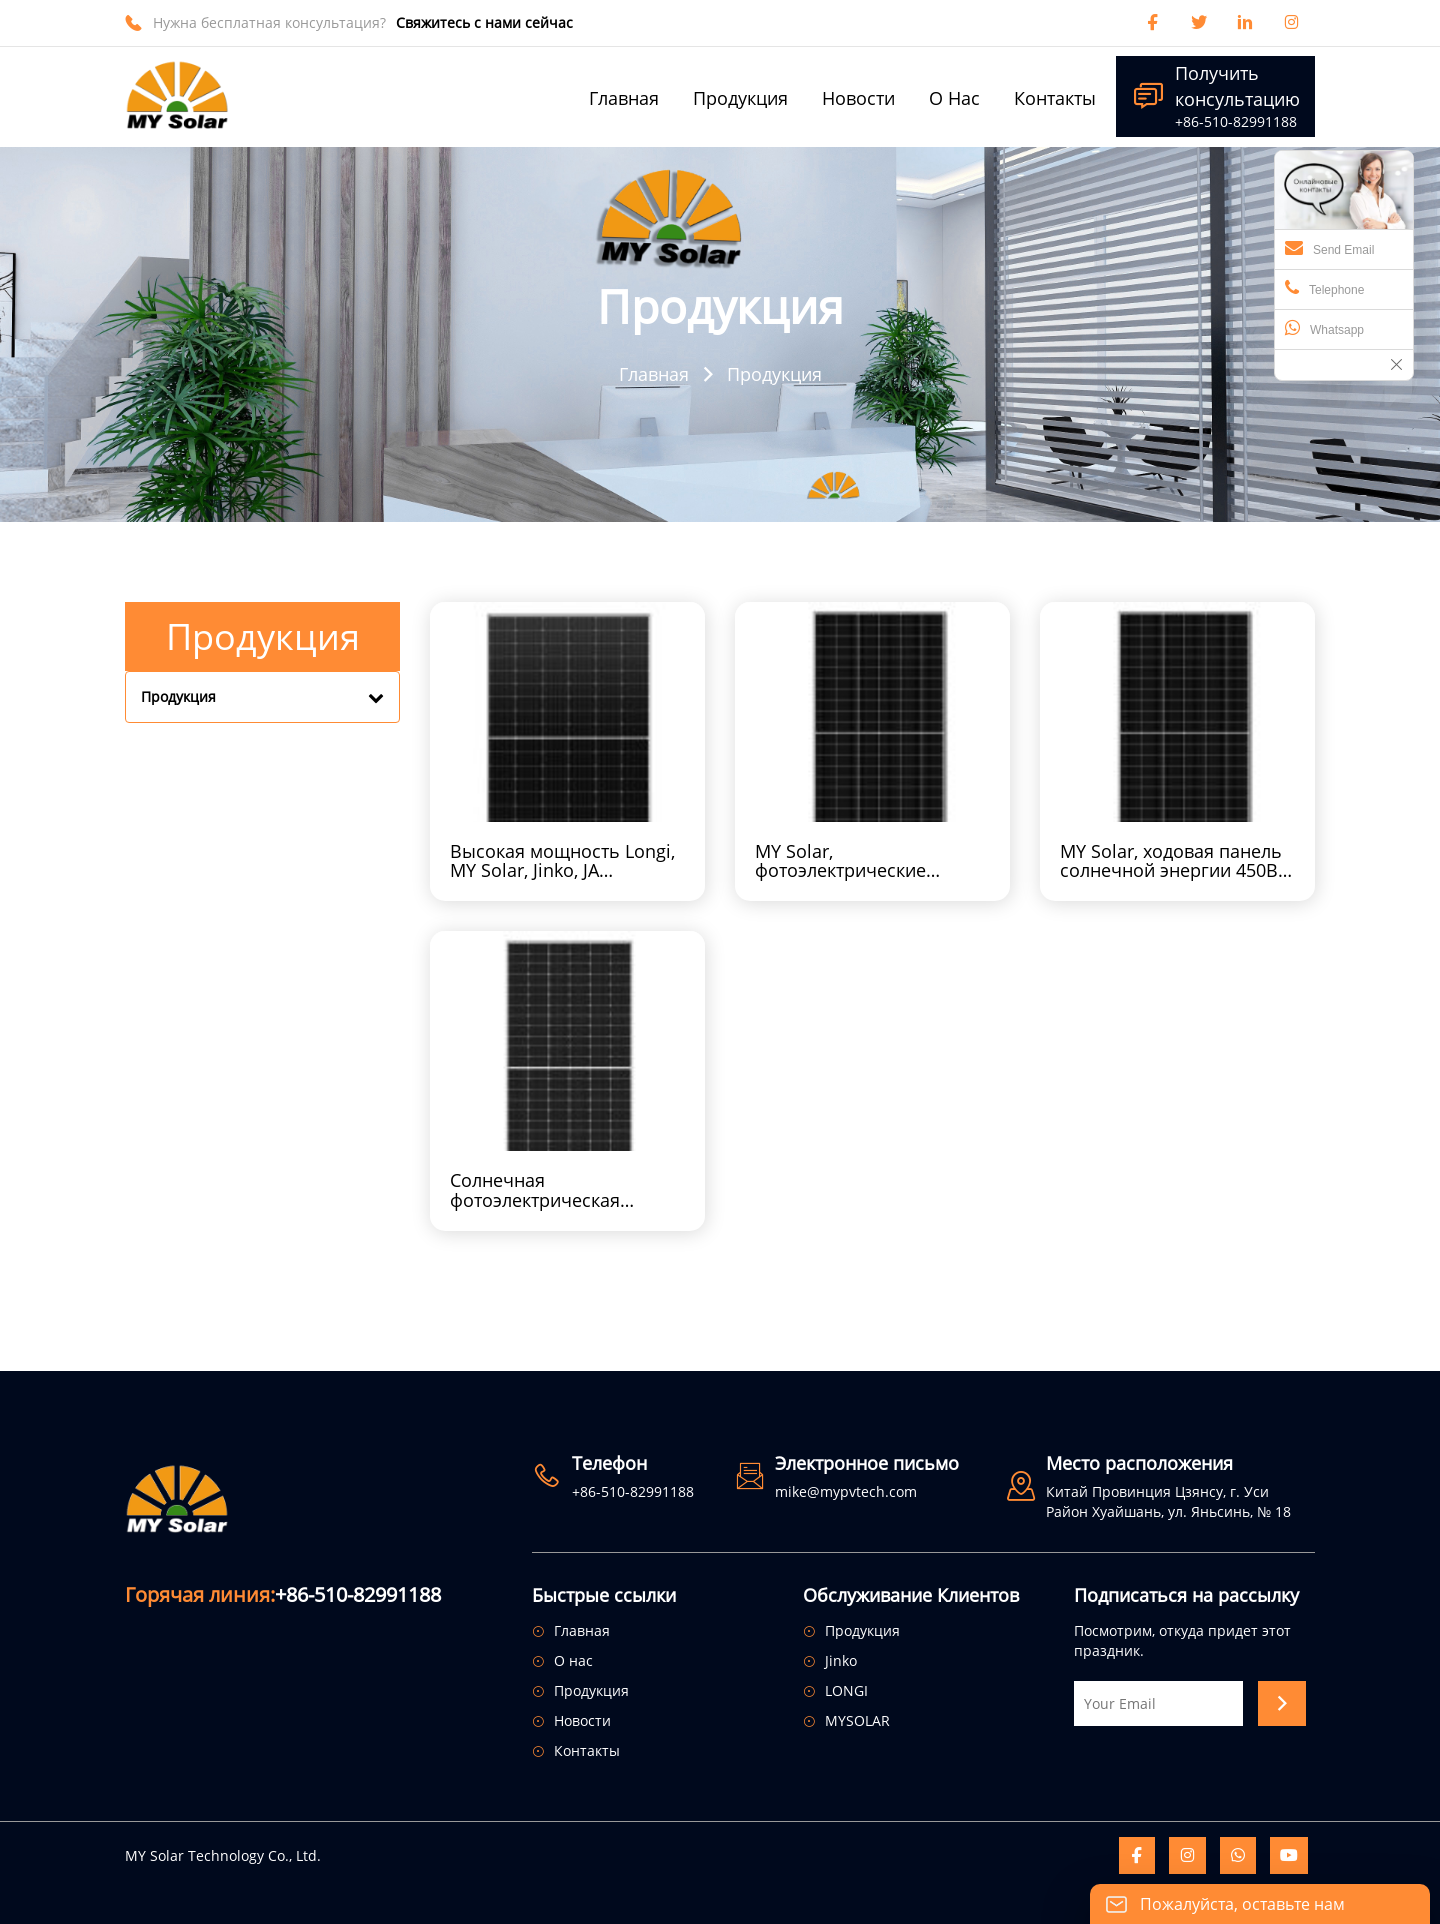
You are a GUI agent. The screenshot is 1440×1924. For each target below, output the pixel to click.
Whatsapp (1324, 328)
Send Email (1329, 248)
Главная (654, 374)
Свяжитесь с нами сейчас (484, 22)
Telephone (1324, 288)
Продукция (774, 374)
